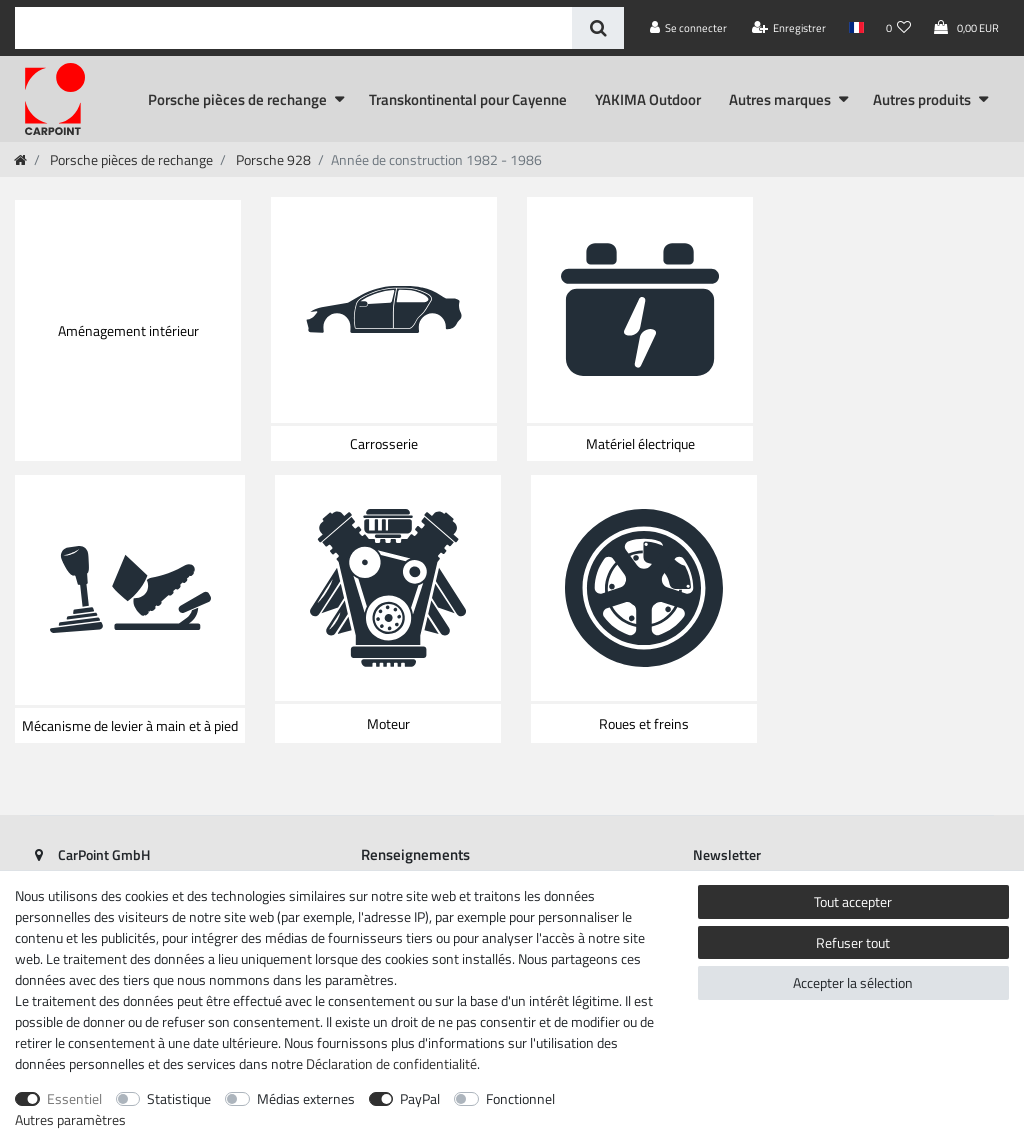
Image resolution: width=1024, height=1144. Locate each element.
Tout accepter (853, 901)
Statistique (179, 1098)
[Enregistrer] (789, 28)
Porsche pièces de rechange (237, 99)
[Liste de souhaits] (899, 28)
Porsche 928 (272, 159)
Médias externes (306, 1098)
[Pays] (855, 28)
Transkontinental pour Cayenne (468, 99)
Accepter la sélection (853, 982)
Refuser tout (853, 942)
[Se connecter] (689, 28)
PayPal (420, 1098)
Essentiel (74, 1098)
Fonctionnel (520, 1098)
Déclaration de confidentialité (391, 1063)
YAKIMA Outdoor (648, 99)
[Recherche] (597, 28)
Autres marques (780, 99)
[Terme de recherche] (293, 28)
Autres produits (922, 99)
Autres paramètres (70, 1119)
